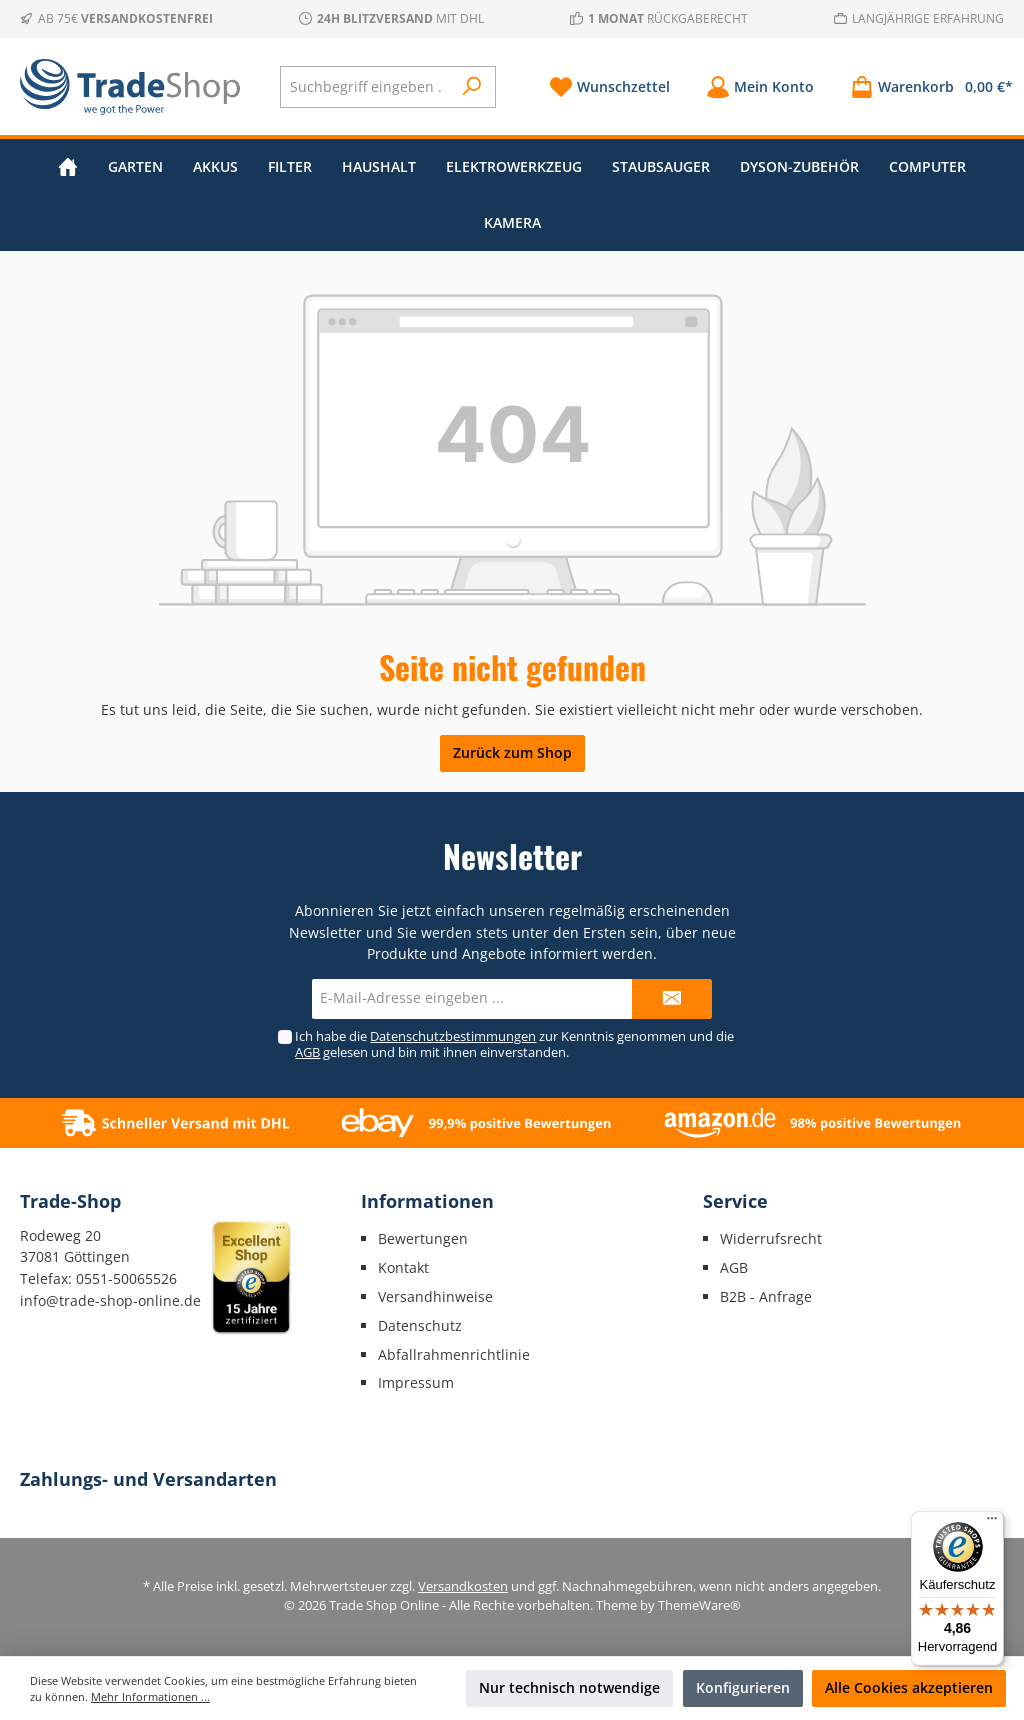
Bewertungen (423, 1238)
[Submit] (672, 999)
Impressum (416, 1382)
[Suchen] (472, 87)
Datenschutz (420, 1325)
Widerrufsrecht (771, 1238)
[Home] (68, 167)
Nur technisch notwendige (569, 1687)
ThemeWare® (699, 1605)
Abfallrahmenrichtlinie (454, 1354)
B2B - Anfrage (766, 1296)
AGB (307, 1052)
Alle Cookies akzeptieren (909, 1687)
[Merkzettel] (609, 86)
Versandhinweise (435, 1296)
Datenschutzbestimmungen (453, 1036)
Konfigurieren (743, 1687)
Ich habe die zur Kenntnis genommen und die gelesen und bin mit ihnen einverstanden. (514, 1044)
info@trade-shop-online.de (110, 1300)
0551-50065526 (126, 1278)
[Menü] (992, 1523)
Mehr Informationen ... (150, 1696)
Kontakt (403, 1267)
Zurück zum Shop (512, 752)
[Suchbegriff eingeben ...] (366, 87)
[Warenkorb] (925, 86)
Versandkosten (463, 1586)
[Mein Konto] (760, 86)
